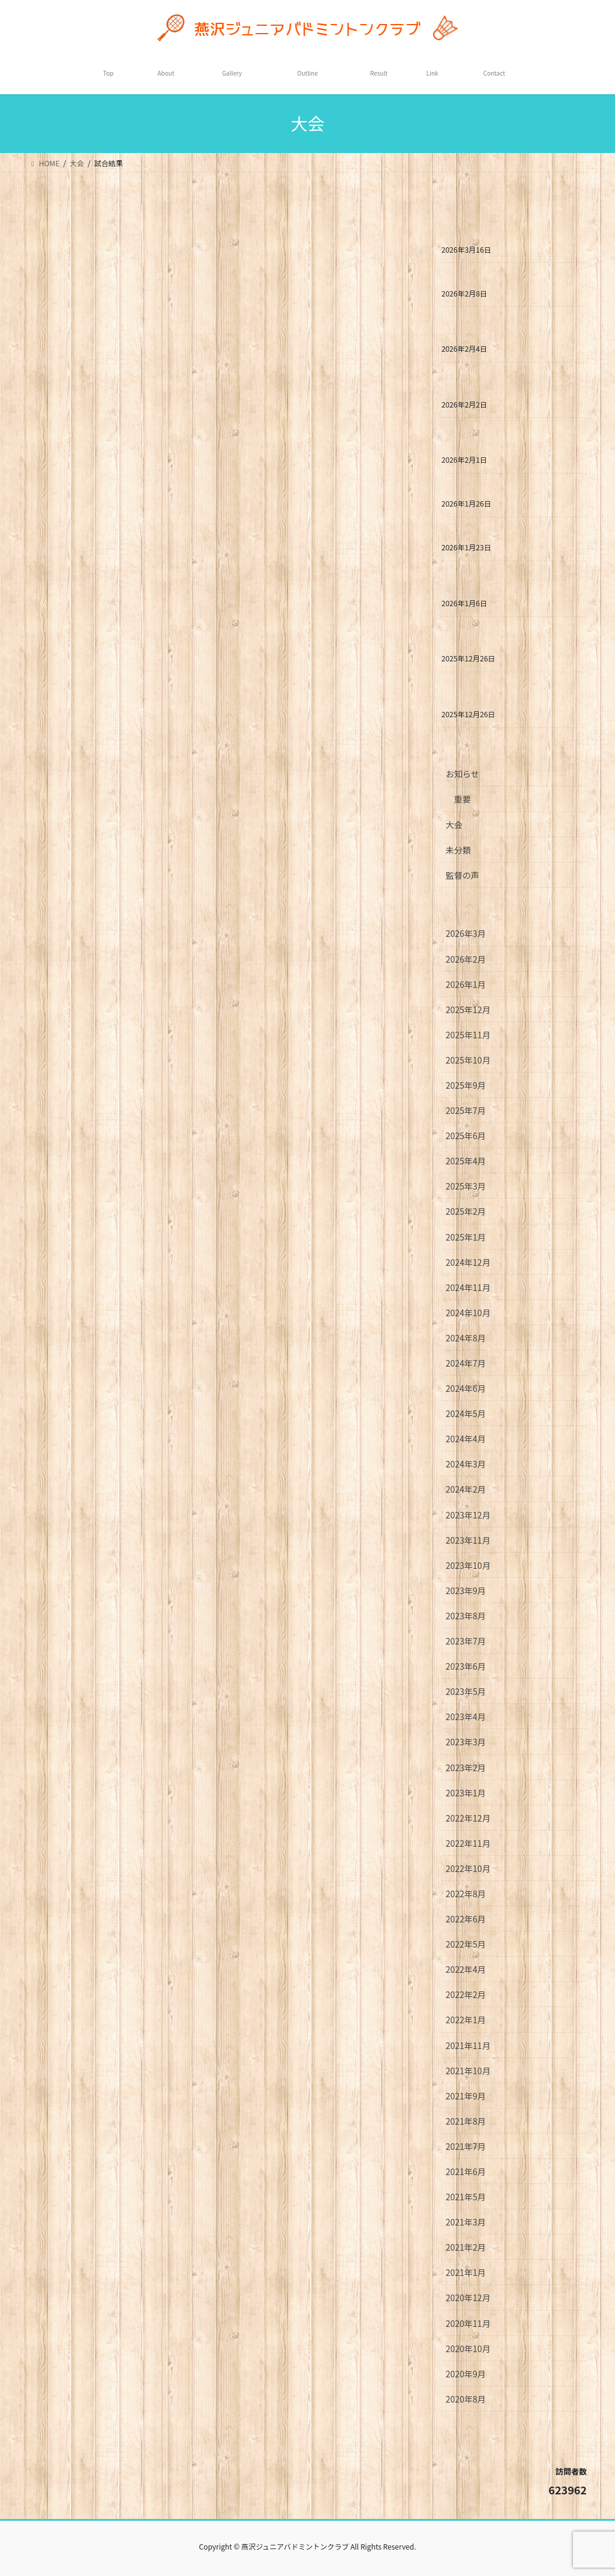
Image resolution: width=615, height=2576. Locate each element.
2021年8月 (466, 2121)
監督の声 (462, 875)
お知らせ (462, 774)
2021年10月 (468, 2071)
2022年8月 (466, 1894)
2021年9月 (466, 2096)
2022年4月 (466, 1969)
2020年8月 (466, 2399)
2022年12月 (468, 1818)
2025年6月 (466, 1136)
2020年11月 (468, 2323)
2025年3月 (466, 1186)
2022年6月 (466, 1919)
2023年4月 (466, 1717)
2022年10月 (468, 1868)
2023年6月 (466, 1666)
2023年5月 (466, 1691)
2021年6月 (466, 2171)
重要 (462, 799)
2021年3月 (466, 2222)
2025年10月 (468, 1060)
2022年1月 (466, 2020)
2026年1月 (466, 984)
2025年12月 (468, 1010)
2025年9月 (466, 1085)
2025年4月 (466, 1161)
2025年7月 (466, 1110)
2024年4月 (466, 1439)
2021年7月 (466, 2146)
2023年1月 (466, 1793)
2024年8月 (466, 1338)
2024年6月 (466, 1388)
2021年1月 (466, 2272)
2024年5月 (466, 1413)
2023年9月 (466, 1590)
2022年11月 (468, 1843)
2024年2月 (466, 1489)
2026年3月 (466, 933)
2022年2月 (466, 1994)
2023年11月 (468, 1540)
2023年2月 (466, 1768)
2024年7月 (466, 1363)
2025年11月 (468, 1035)
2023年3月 (466, 1742)
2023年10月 (468, 1565)
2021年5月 (466, 2197)
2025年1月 (466, 1237)
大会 (454, 825)
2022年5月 (466, 1944)
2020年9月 (466, 2374)
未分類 (458, 850)
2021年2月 (466, 2247)
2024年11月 (468, 1287)
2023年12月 (468, 1515)
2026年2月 (466, 959)
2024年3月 (466, 1464)
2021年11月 (468, 2045)
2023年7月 (466, 1641)
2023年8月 (466, 1616)
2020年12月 (468, 2298)
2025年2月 (466, 1211)
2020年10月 (468, 2349)
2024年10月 (468, 1313)
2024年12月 (468, 1262)
